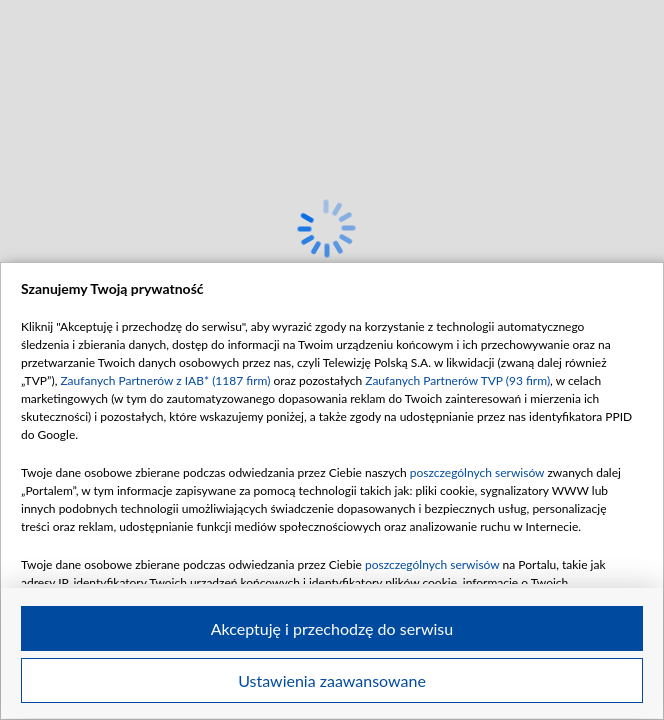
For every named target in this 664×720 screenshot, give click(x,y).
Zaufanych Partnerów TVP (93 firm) (457, 380)
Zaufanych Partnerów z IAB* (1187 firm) (165, 380)
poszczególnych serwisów (477, 472)
